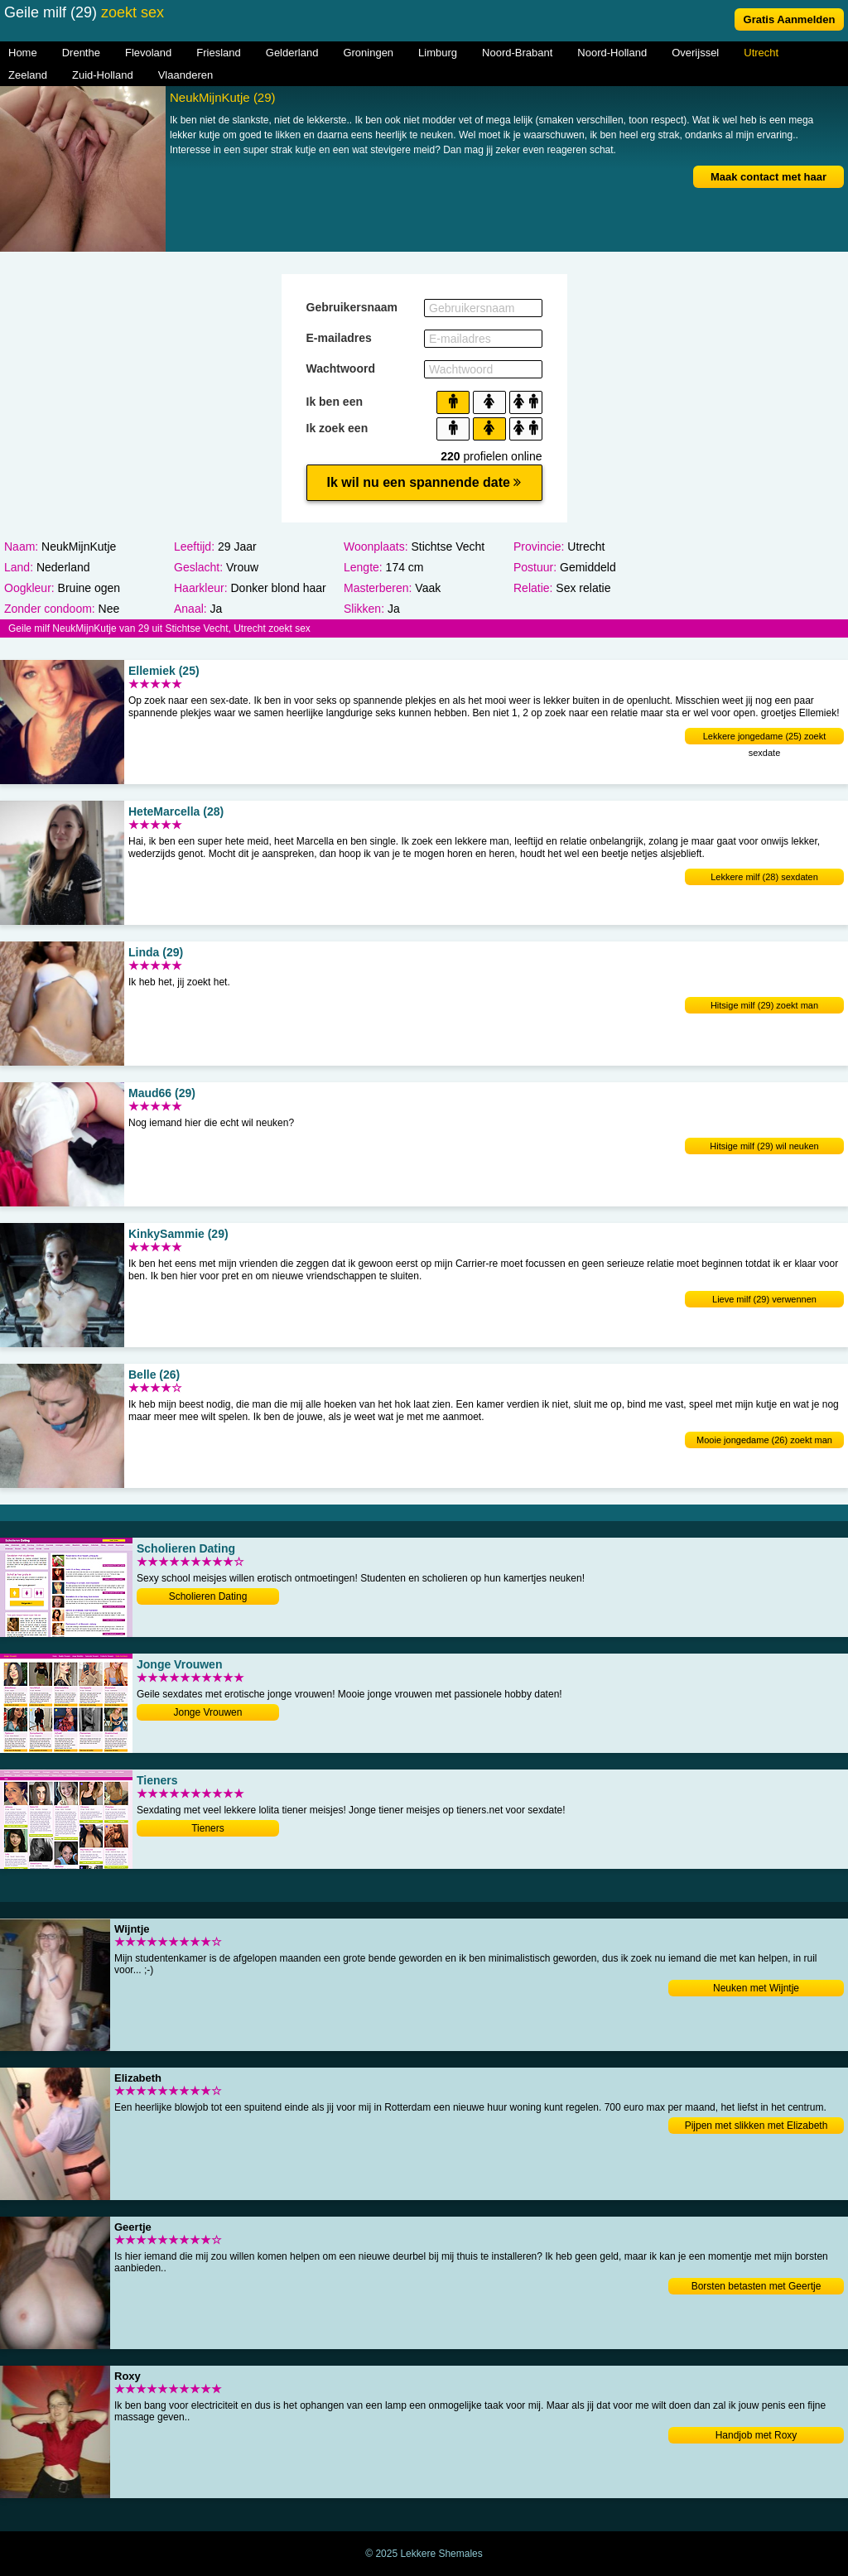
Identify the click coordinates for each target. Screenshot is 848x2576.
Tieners (207, 1828)
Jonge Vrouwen (208, 1712)
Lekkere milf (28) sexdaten (764, 877)
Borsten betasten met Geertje (756, 2286)
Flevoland (148, 52)
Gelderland (292, 52)
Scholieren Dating (208, 1596)
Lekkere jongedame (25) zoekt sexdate (764, 737)
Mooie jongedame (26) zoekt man (764, 1440)
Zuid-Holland (102, 75)
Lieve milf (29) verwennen (764, 1299)
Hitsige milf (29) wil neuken (764, 1146)
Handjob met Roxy (756, 2435)
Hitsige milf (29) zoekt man (764, 1005)
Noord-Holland (612, 52)
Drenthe (81, 52)
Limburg (437, 52)
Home (22, 52)
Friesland (218, 52)
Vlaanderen (186, 75)
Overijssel (695, 52)
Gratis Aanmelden (790, 19)
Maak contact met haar (768, 177)
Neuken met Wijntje (756, 1988)
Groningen (368, 52)
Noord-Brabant (517, 52)
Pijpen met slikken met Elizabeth (756, 2125)
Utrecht (761, 52)
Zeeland (27, 75)
